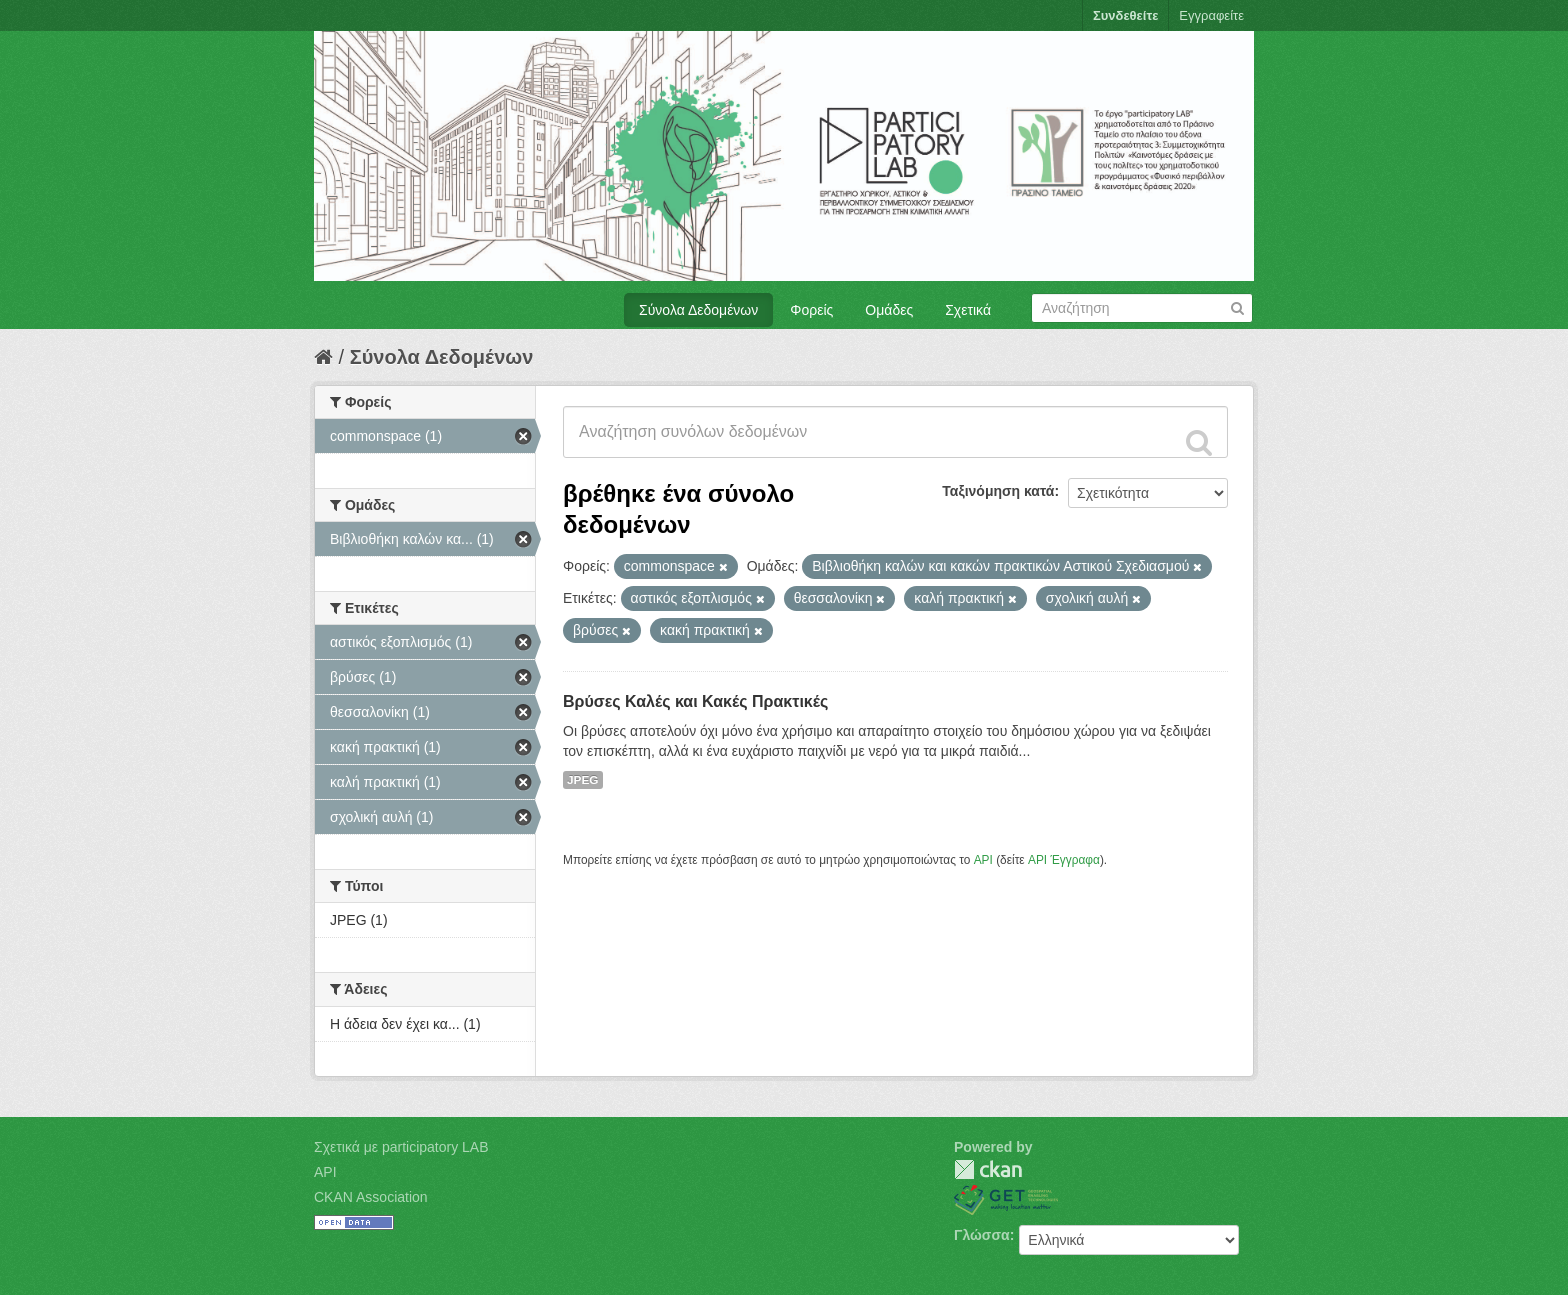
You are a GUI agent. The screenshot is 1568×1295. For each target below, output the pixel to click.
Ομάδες (889, 310)
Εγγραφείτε (1211, 15)
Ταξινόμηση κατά (998, 491)
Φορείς (811, 310)
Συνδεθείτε (1125, 15)
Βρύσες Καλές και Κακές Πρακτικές (695, 701)
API (983, 860)
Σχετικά (968, 310)
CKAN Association (371, 1197)
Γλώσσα (982, 1235)
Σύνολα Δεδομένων (698, 310)
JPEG (583, 780)
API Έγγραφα (1064, 860)
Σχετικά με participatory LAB (401, 1147)
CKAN (988, 1169)
